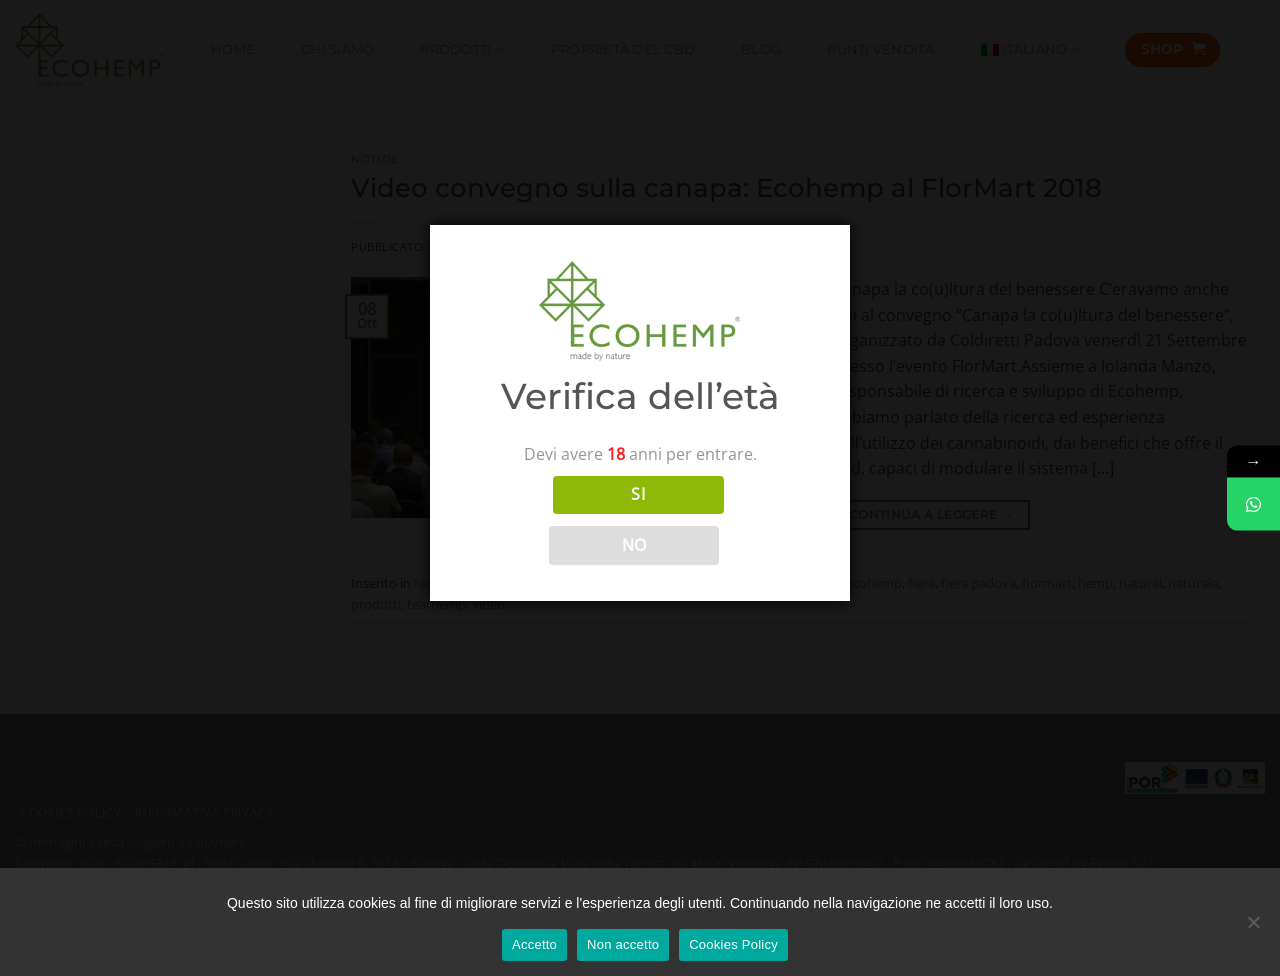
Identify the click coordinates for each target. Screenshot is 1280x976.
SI (638, 494)
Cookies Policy (733, 944)
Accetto (534, 944)
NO (634, 545)
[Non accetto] (1253, 929)
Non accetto (623, 944)
